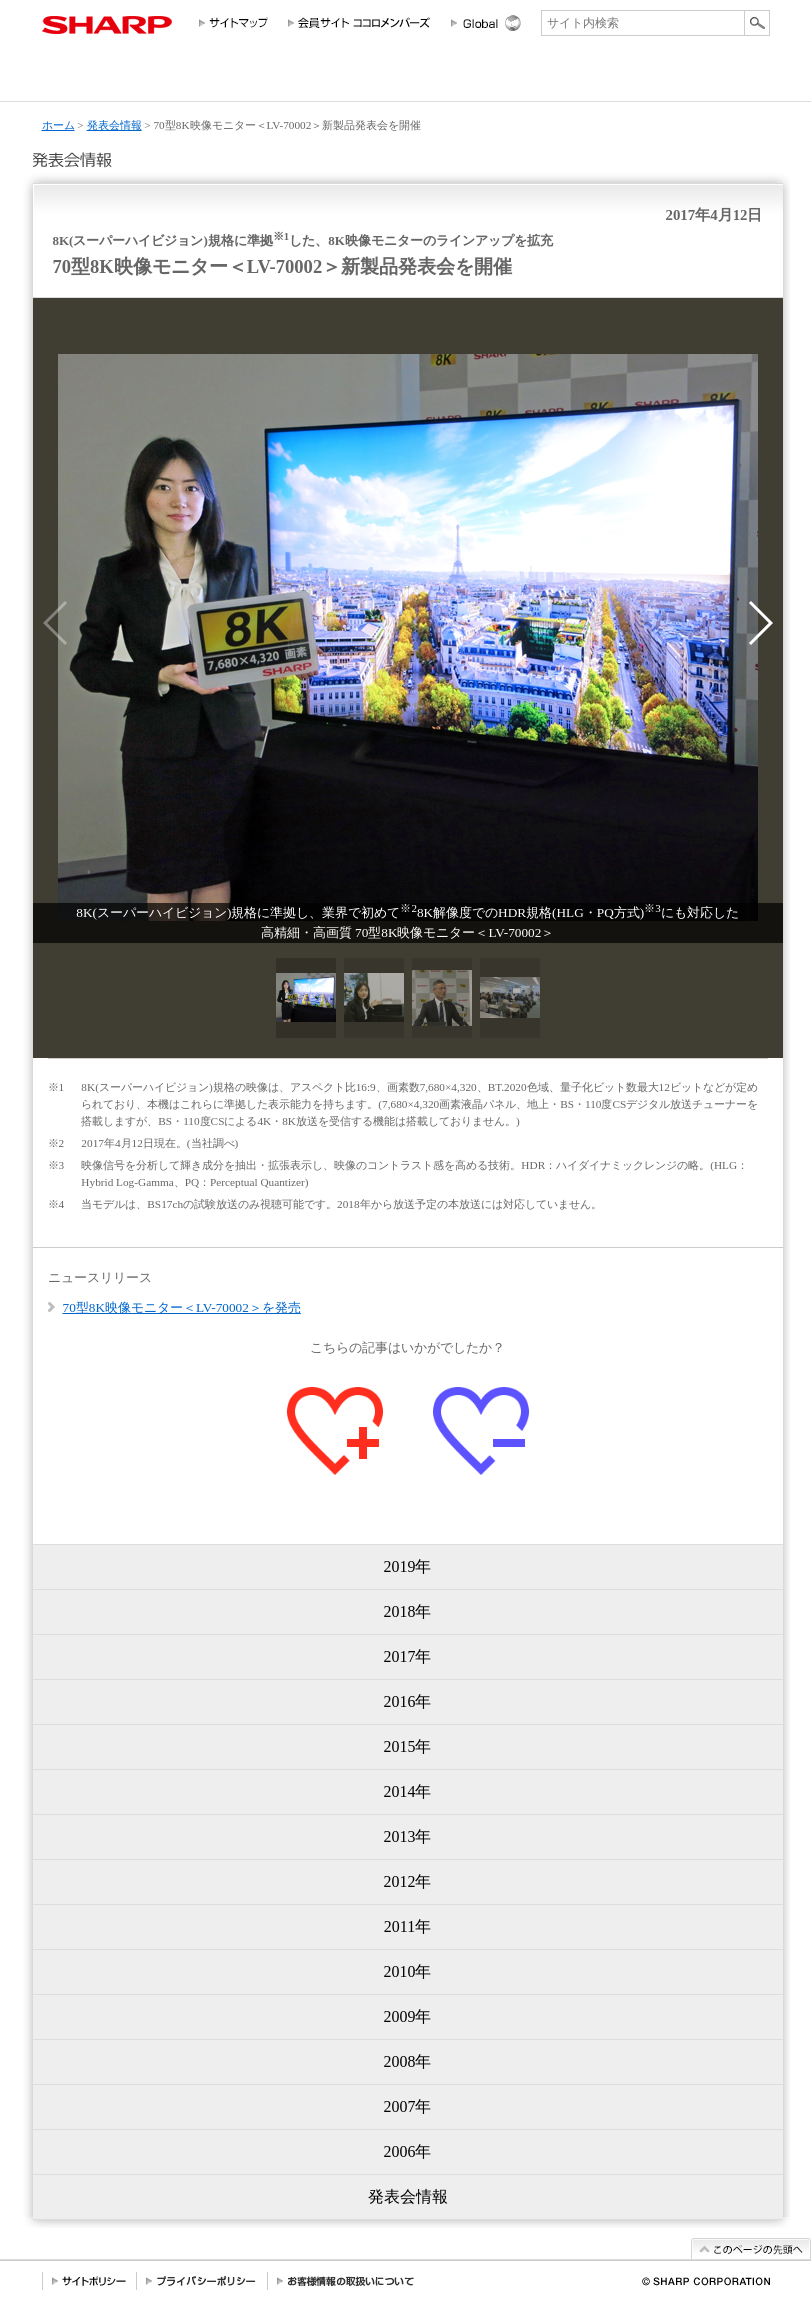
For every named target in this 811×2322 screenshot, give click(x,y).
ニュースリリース (630, 78)
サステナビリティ (464, 78)
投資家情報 (368, 78)
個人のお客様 (169, 78)
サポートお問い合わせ (719, 78)
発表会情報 (114, 125)
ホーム (58, 125)
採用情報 (554, 78)
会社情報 (80, 78)
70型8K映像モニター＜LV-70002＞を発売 (182, 1307)
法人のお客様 (272, 78)
